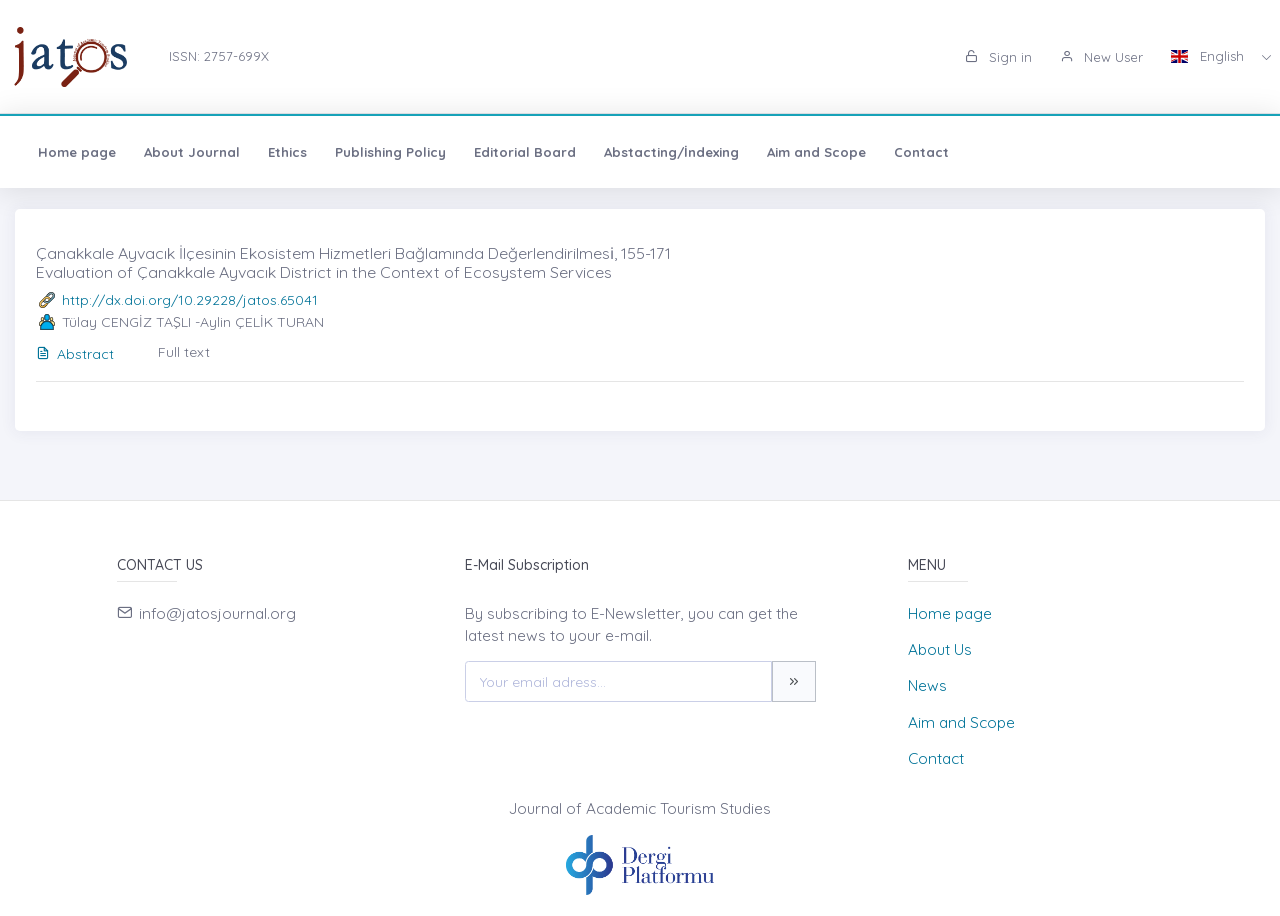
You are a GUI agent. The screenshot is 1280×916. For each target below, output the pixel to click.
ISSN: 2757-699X (219, 56)
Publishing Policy (390, 152)
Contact (921, 152)
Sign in (998, 57)
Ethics (287, 152)
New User (1101, 57)
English (1209, 56)
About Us (940, 649)
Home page (77, 152)
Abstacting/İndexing (671, 152)
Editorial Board (525, 152)
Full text (184, 352)
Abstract (75, 354)
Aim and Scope (816, 152)
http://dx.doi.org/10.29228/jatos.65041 (190, 300)
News (927, 685)
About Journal (192, 152)
